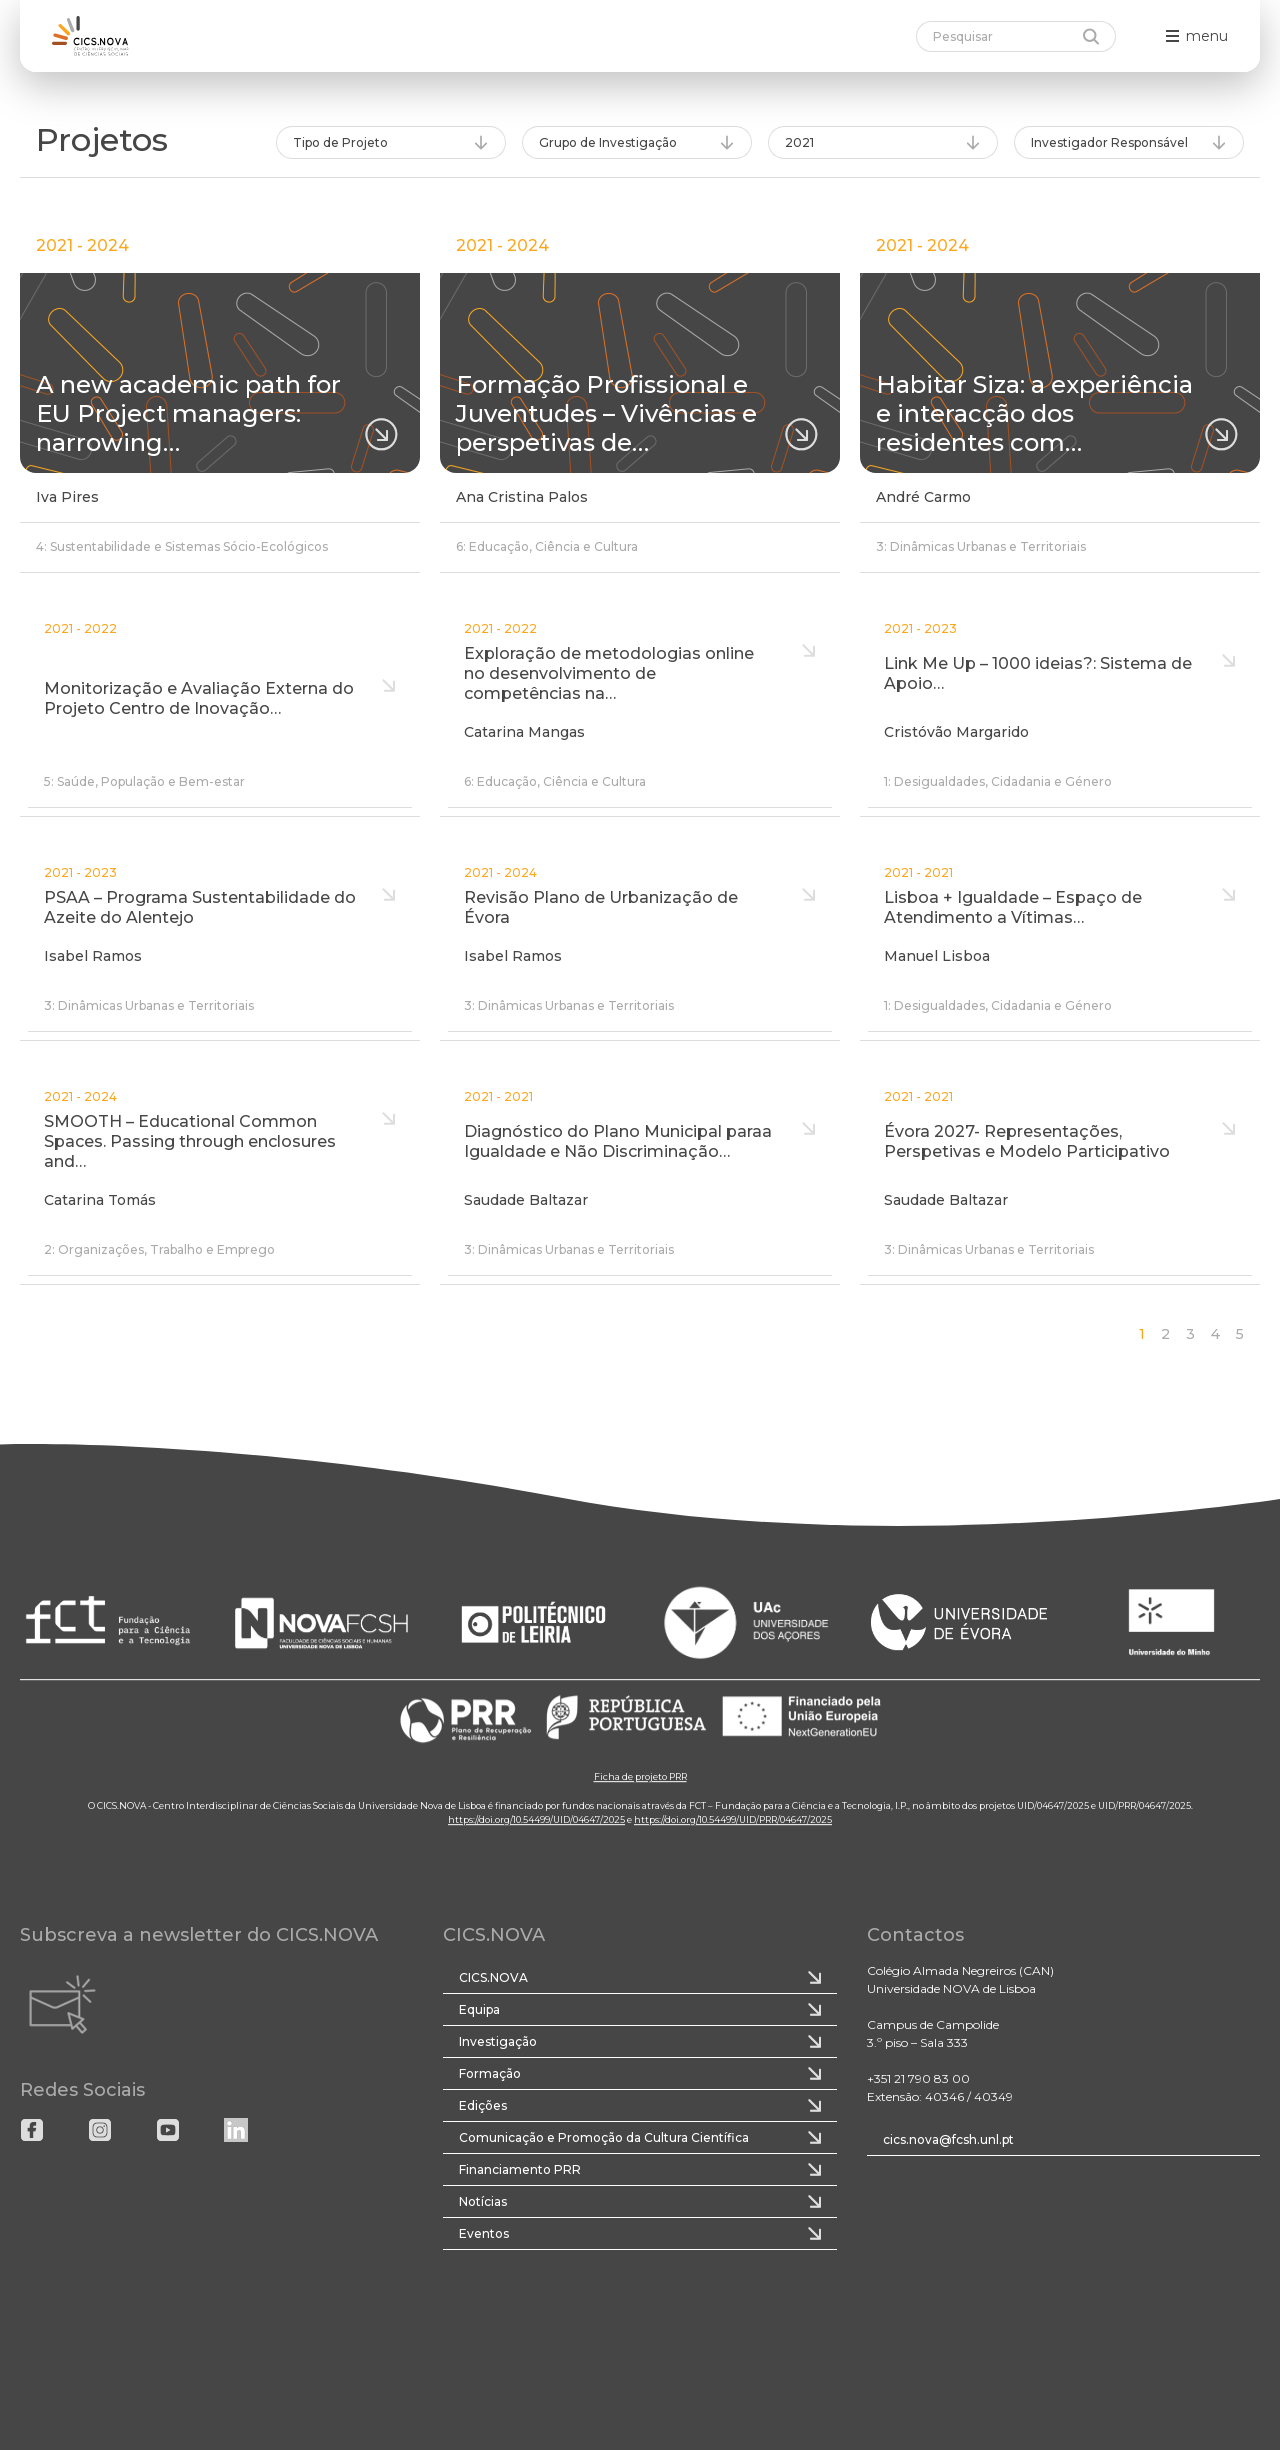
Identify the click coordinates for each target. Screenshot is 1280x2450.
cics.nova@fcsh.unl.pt (948, 2139)
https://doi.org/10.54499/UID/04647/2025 (536, 1819)
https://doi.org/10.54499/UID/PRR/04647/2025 (733, 1819)
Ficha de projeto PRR (640, 1776)
